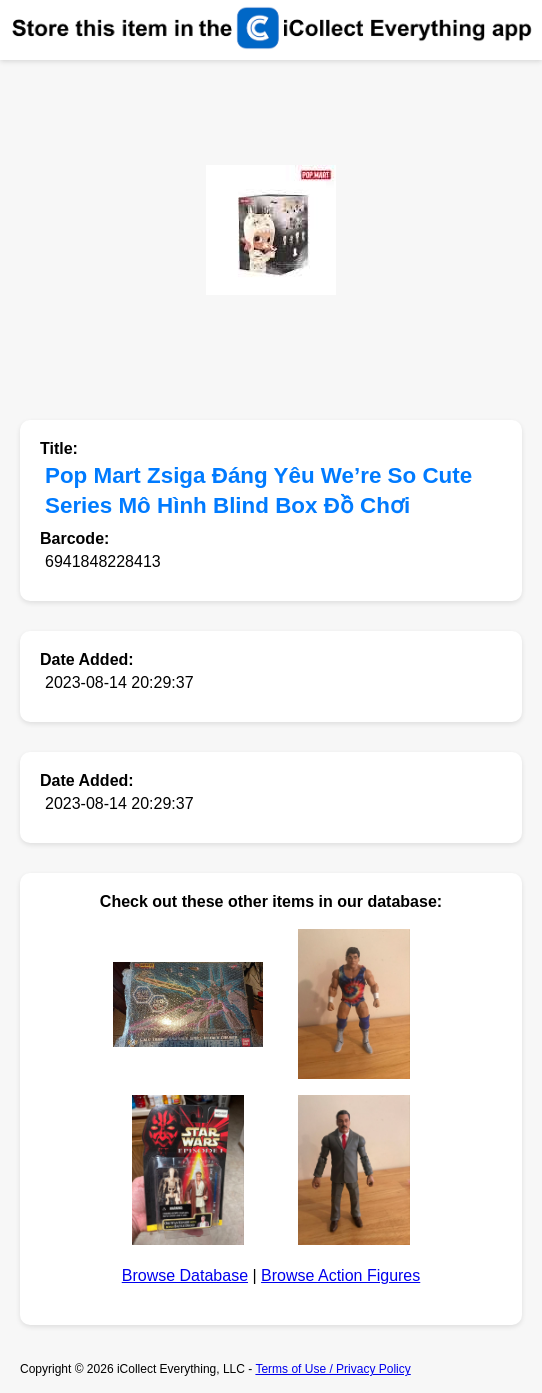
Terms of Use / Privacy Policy (332, 1369)
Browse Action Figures (340, 1275)
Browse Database (185, 1275)
